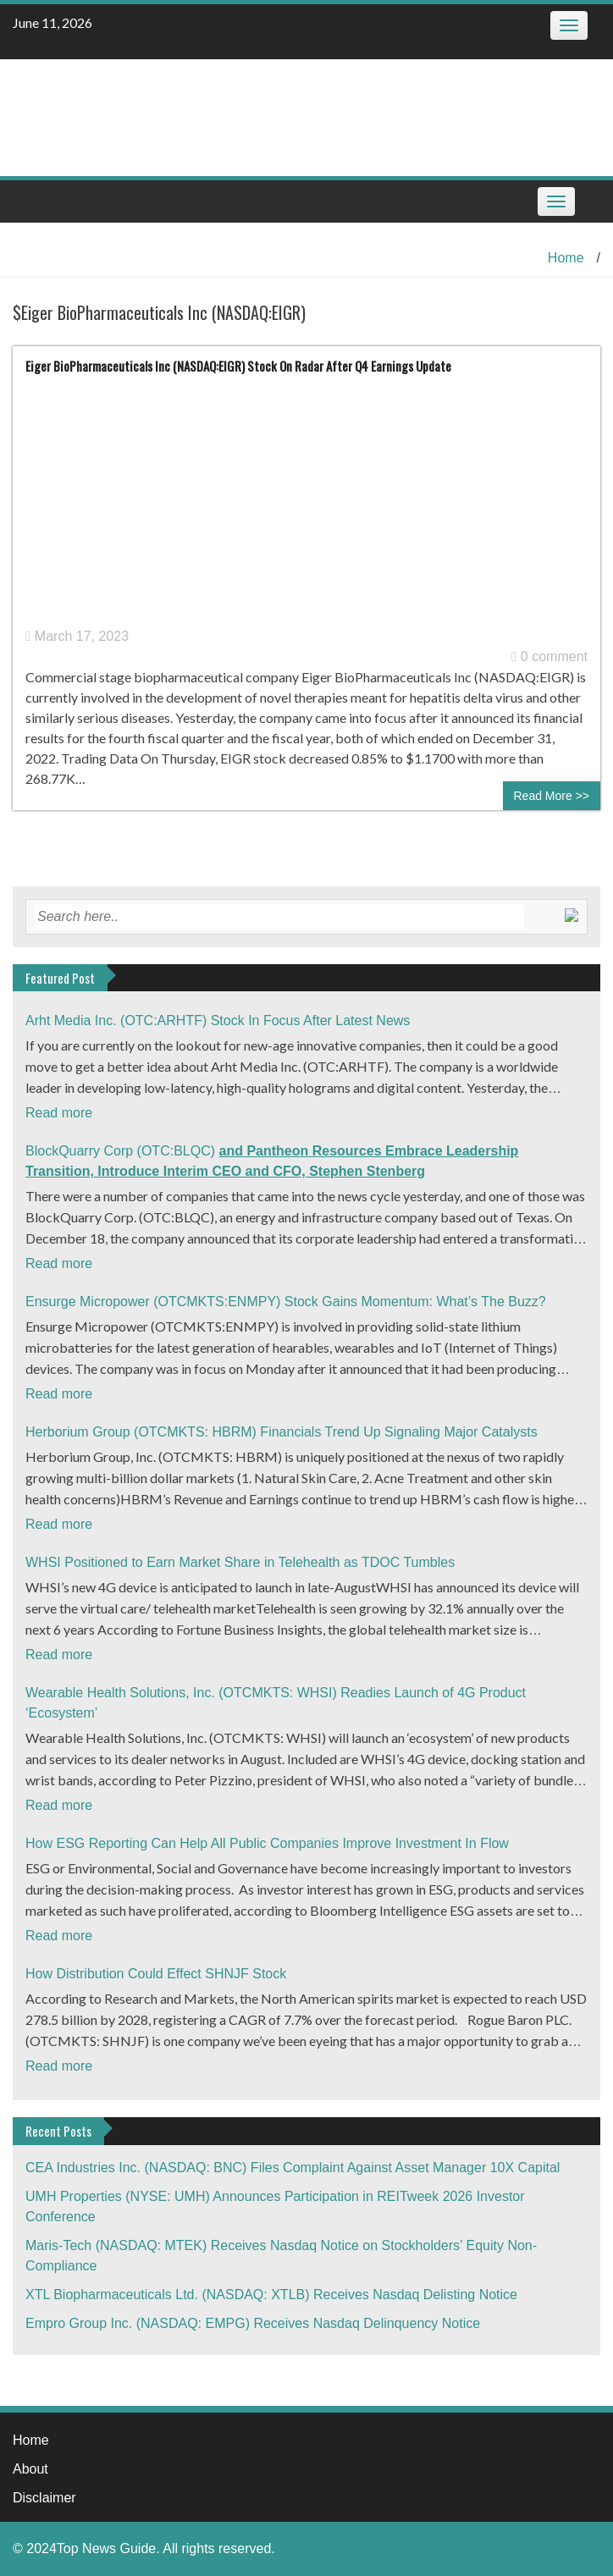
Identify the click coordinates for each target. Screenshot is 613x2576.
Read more (58, 1113)
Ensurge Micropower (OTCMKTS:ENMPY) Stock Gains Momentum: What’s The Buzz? (285, 1301)
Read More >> (552, 796)
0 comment (549, 656)
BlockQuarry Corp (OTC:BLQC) (271, 1161)
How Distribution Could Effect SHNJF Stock (155, 1973)
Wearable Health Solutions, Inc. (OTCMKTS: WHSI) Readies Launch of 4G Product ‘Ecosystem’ (275, 1702)
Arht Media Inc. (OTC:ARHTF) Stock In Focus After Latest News (217, 1020)
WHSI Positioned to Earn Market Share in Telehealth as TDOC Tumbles (240, 1562)
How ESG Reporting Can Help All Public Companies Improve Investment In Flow (267, 1843)
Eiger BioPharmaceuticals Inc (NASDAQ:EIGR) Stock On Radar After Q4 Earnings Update (238, 365)
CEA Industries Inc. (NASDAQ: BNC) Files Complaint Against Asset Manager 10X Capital (292, 2167)
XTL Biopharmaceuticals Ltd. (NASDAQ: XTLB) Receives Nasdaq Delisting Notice (271, 2294)
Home (566, 258)
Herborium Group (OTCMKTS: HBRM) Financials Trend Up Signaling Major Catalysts (281, 1432)
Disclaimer (44, 2498)
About (30, 2469)
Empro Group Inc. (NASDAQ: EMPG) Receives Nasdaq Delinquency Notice (252, 2323)
